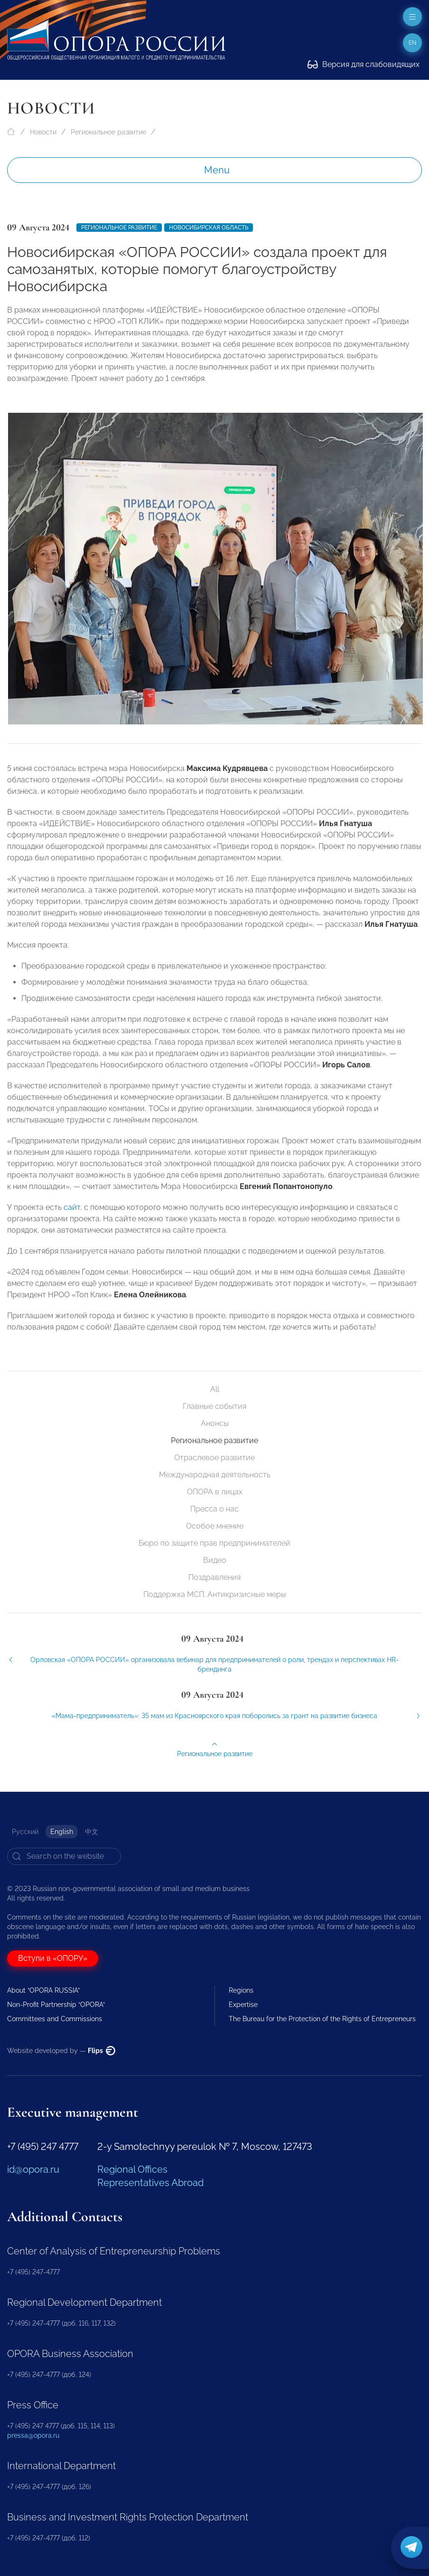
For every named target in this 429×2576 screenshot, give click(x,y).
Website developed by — (61, 2050)
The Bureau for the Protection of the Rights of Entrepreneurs (322, 2019)
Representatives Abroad (150, 2182)
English (61, 1831)
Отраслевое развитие (214, 1457)
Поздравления (214, 1577)
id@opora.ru (33, 2169)
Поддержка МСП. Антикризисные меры (214, 1594)
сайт (72, 1215)
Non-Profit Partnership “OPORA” (56, 2004)
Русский (25, 1831)
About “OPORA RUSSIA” (43, 1990)
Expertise (243, 2004)
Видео (214, 1560)
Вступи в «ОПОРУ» (52, 1958)
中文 (91, 1831)
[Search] (64, 1856)
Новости (43, 132)
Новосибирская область (208, 227)
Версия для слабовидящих (364, 64)
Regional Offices (132, 2169)
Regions (241, 1990)
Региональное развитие (108, 132)
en (412, 42)
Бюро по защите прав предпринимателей (214, 1543)
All (214, 1389)
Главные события (214, 1406)
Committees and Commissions (54, 2019)
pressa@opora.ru (33, 2435)
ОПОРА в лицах (214, 1491)
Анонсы (215, 1423)
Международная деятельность (214, 1474)
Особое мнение (214, 1525)
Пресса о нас (214, 1508)
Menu (217, 170)
